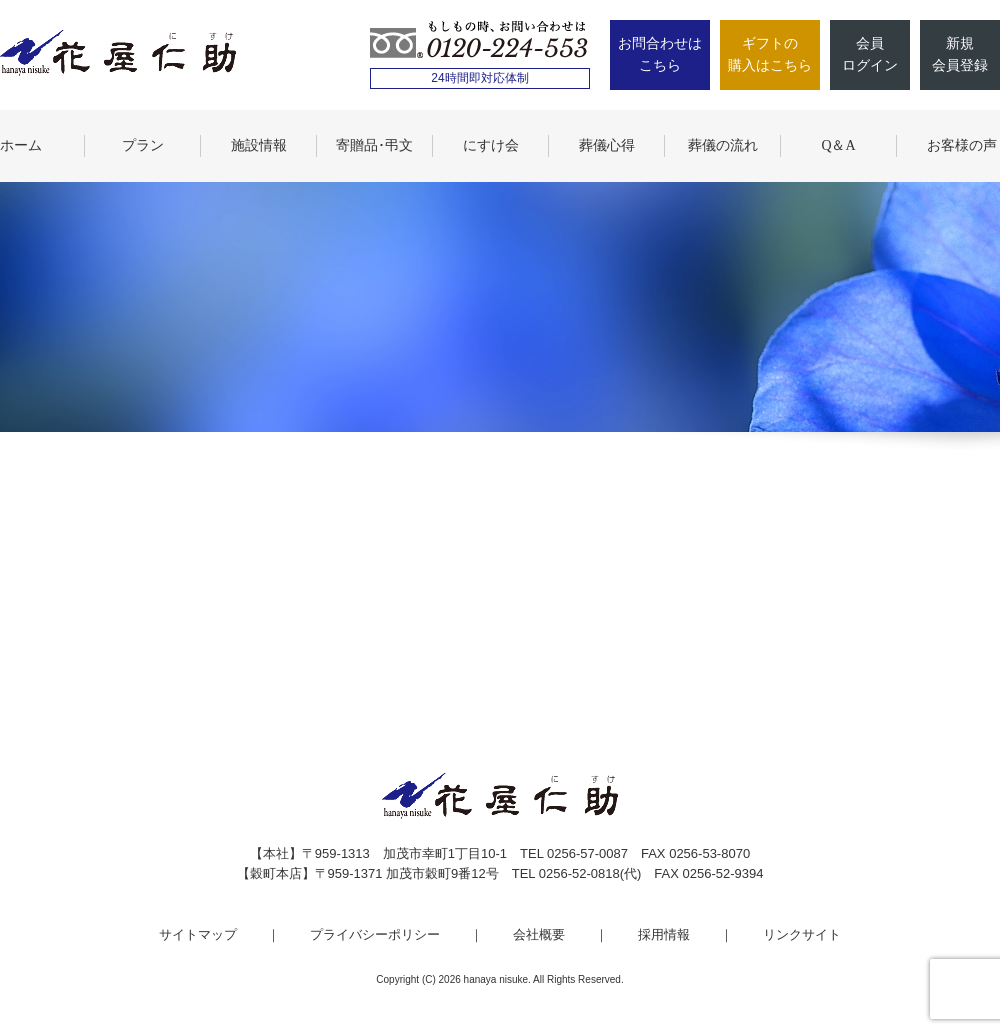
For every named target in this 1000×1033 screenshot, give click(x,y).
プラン (143, 145)
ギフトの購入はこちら (770, 54)
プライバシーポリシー (375, 934)
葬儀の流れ (723, 145)
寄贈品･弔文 (374, 145)
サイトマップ (198, 934)
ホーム (21, 145)
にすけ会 (491, 145)
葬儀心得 (607, 145)
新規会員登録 (960, 54)
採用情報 (664, 934)
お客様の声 (962, 145)
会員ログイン (870, 54)
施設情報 (259, 145)
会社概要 (539, 934)
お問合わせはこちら (660, 54)
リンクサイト (802, 934)
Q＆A (838, 145)
